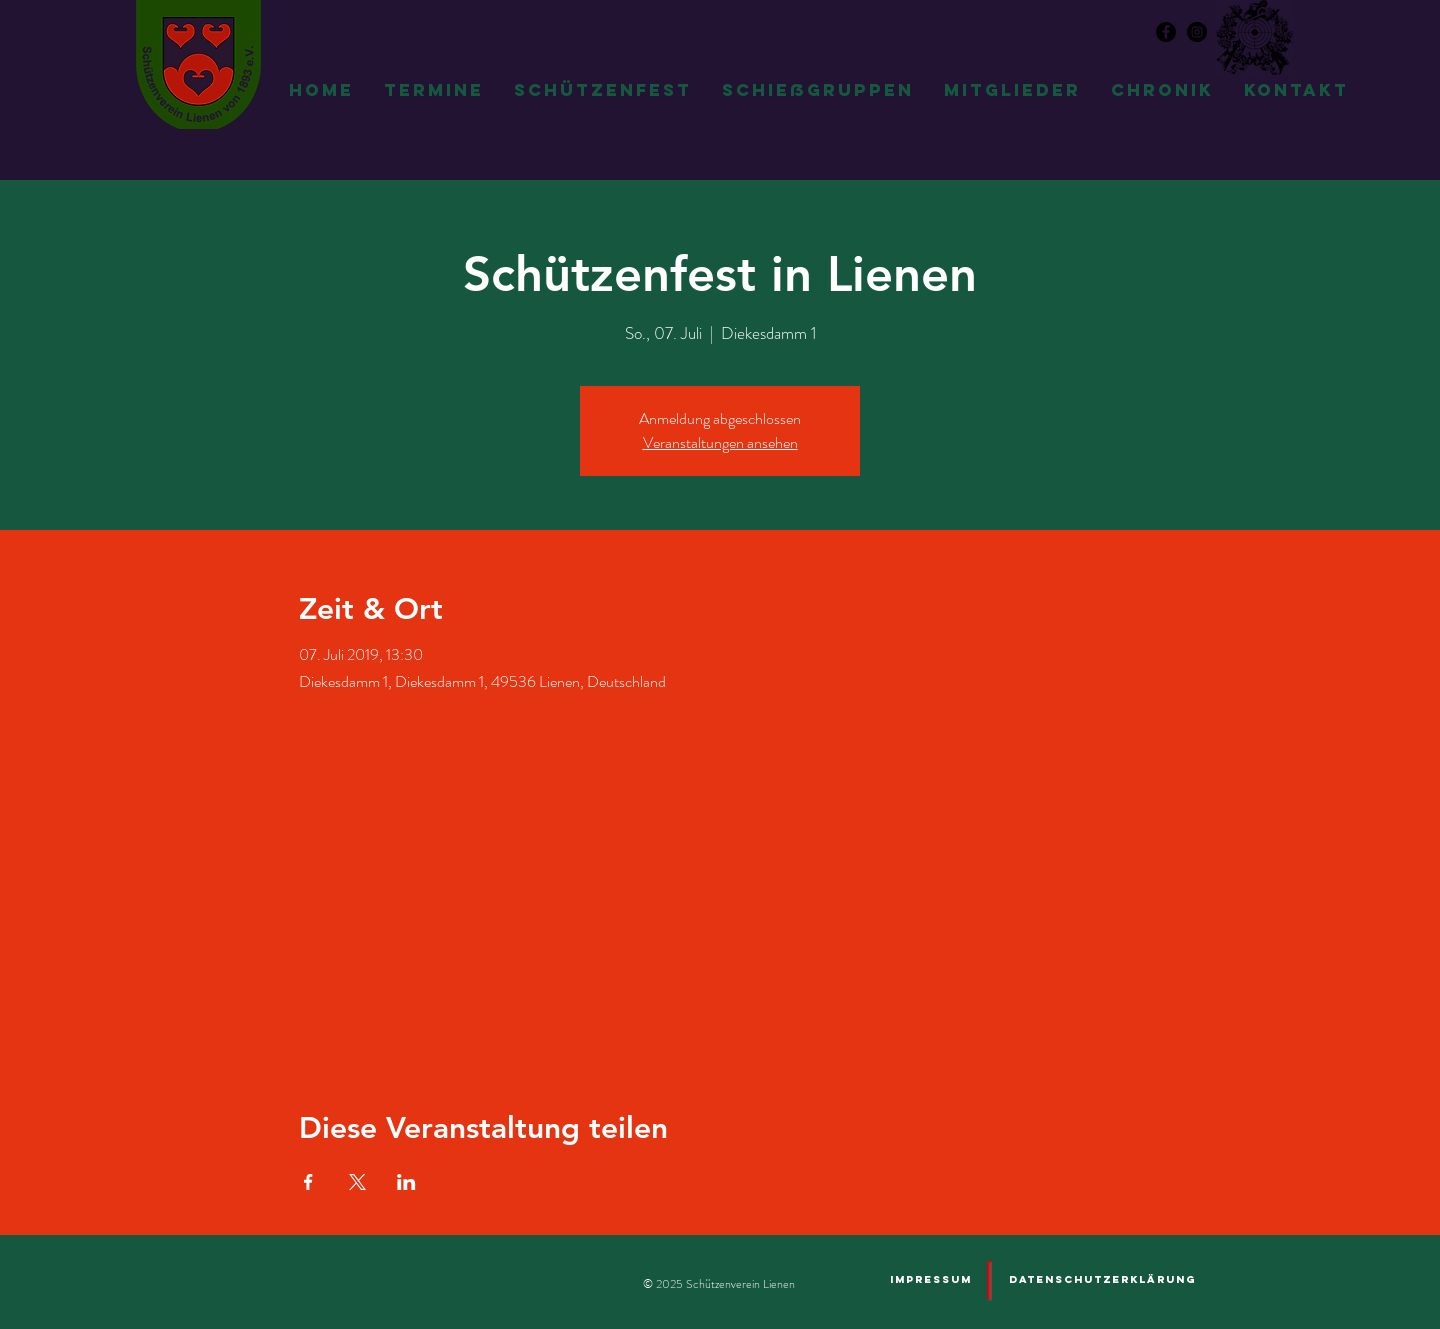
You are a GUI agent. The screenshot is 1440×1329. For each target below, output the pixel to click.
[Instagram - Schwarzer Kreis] (1197, 32)
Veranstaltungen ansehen (720, 442)
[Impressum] (930, 1280)
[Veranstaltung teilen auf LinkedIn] (406, 1182)
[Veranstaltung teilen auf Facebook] (308, 1182)
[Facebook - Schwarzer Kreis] (1166, 32)
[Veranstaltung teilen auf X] (357, 1182)
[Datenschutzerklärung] (1102, 1280)
